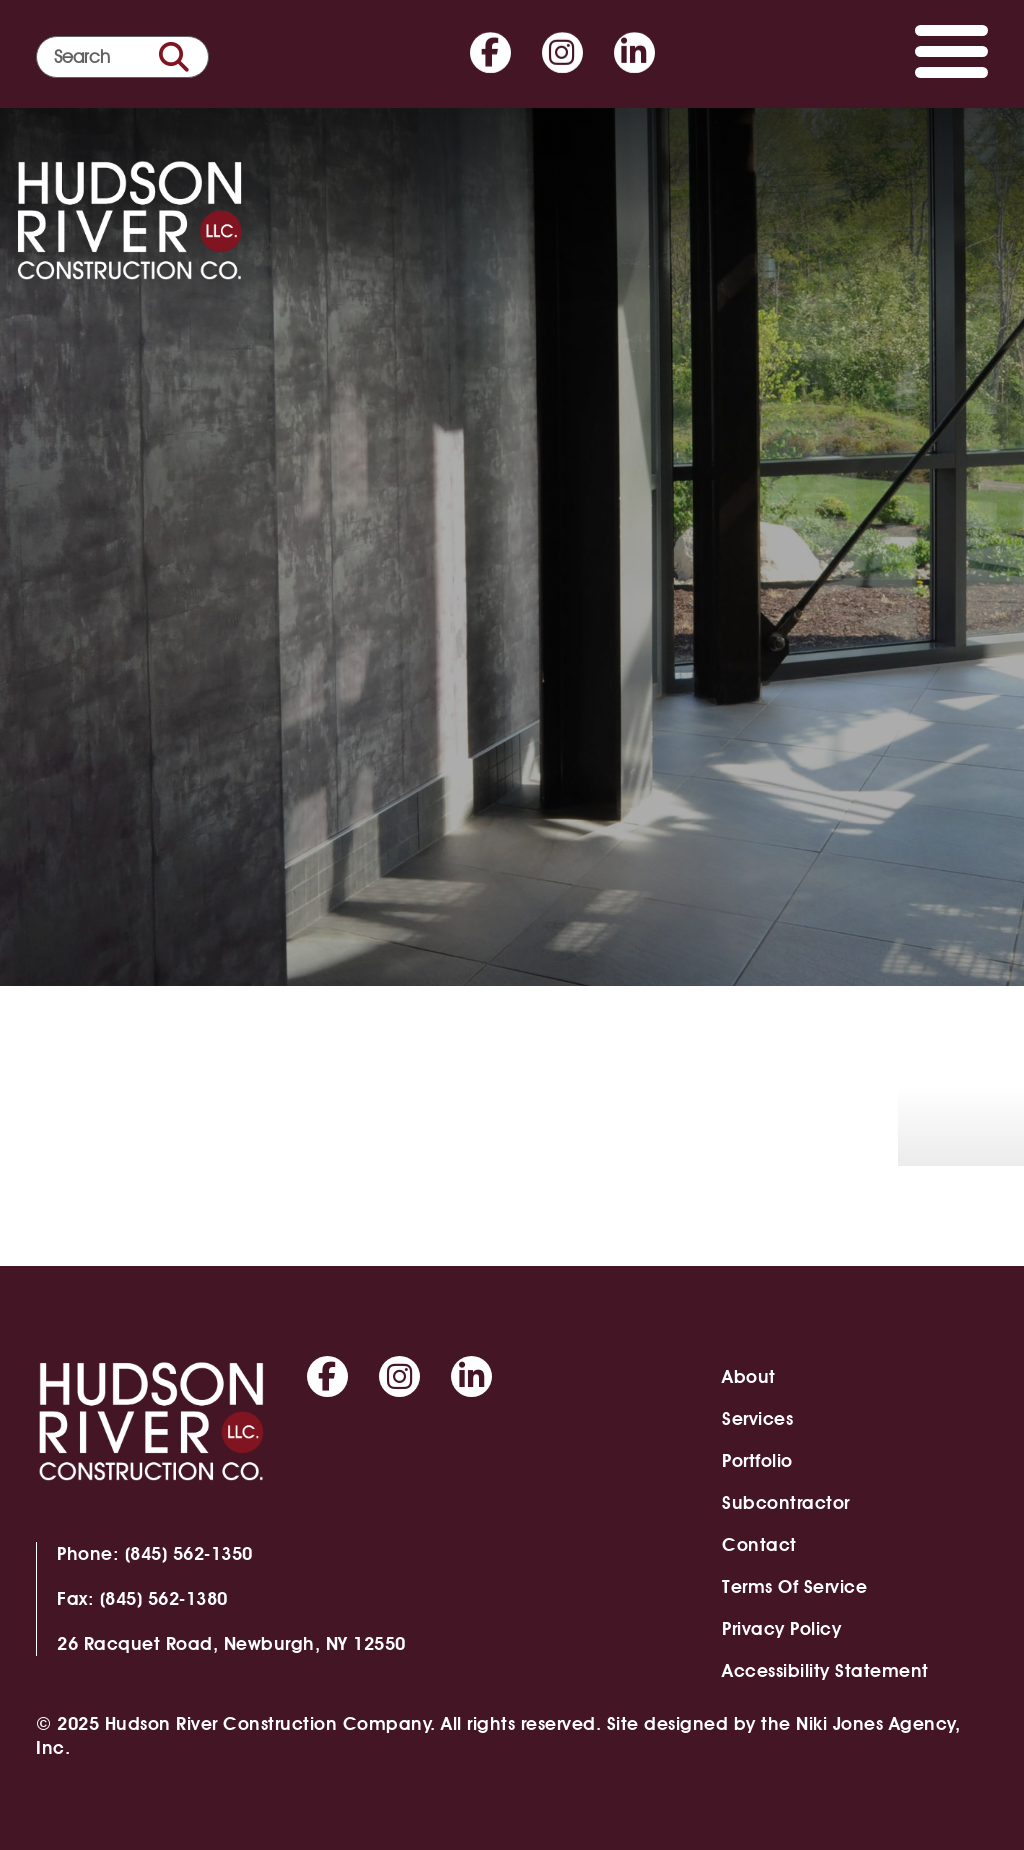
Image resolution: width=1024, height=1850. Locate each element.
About (749, 1376)
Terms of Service (794, 1586)
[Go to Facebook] (490, 49)
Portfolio (757, 1460)
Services (757, 1418)
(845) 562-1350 (189, 1553)
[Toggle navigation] (951, 56)
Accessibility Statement (825, 1670)
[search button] (174, 57)
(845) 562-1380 (164, 1598)
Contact (759, 1544)
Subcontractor (786, 1502)
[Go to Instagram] (562, 49)
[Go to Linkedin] (634, 49)
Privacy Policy (781, 1628)
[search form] (122, 57)
